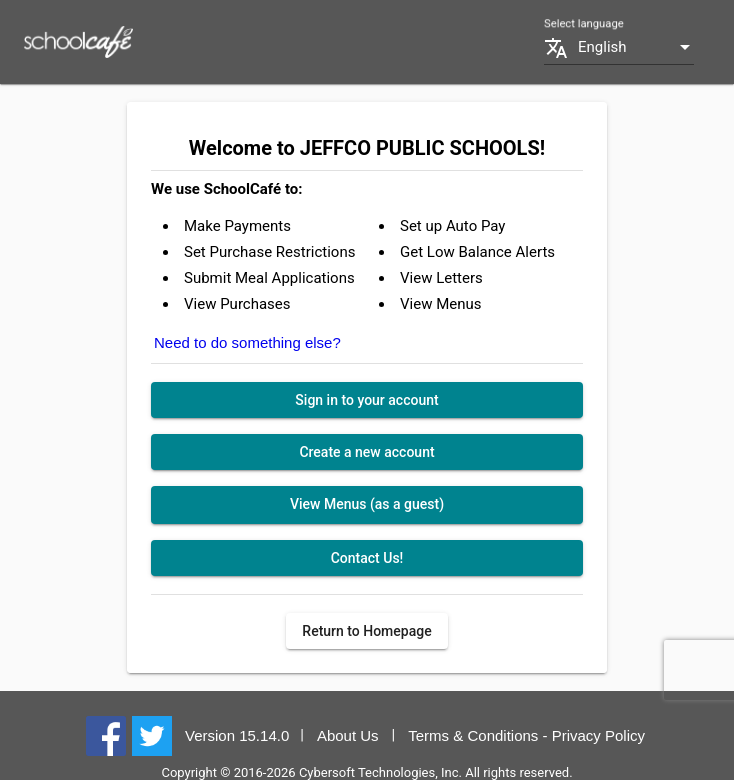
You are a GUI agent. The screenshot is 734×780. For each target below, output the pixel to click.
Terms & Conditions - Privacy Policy (526, 735)
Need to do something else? (247, 342)
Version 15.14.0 (237, 735)
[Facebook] (106, 735)
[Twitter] (152, 735)
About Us (348, 735)
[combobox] (636, 47)
